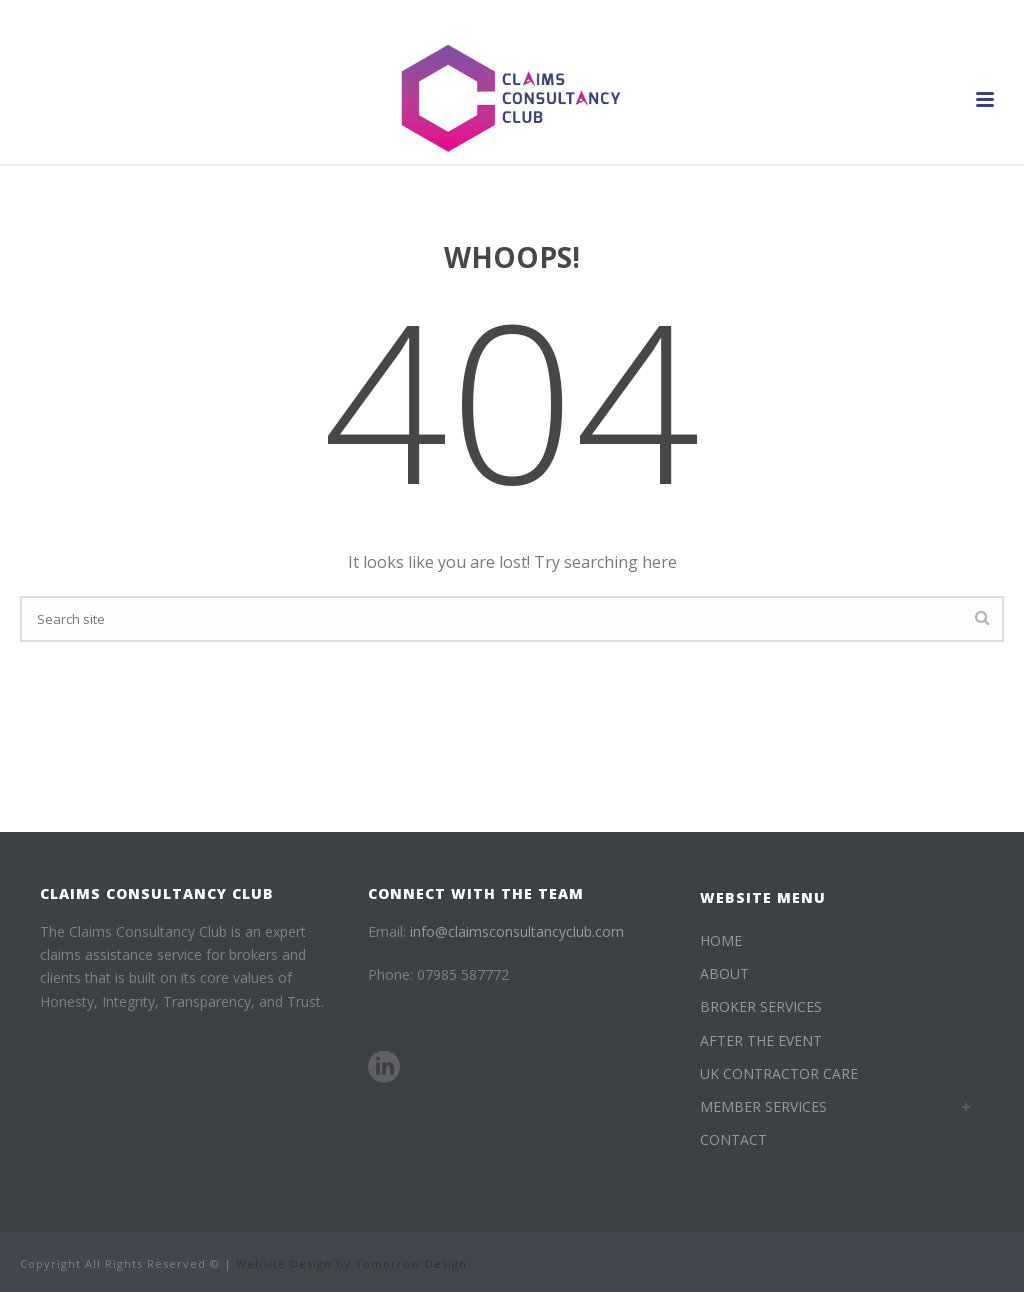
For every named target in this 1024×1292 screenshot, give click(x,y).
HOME (721, 940)
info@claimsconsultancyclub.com (517, 931)
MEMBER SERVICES (763, 1106)
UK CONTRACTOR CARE (779, 1073)
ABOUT (724, 973)
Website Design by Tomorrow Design (351, 1263)
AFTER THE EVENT (761, 1040)
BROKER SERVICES (761, 1006)
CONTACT (733, 1139)
